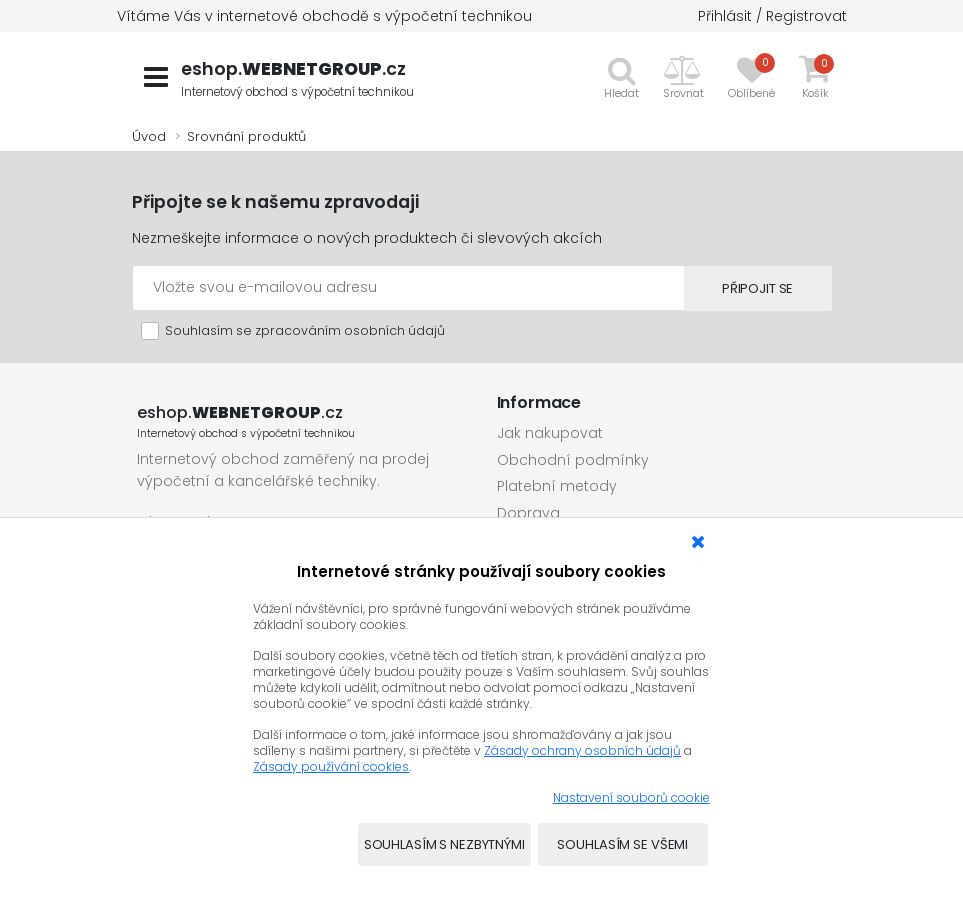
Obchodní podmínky (573, 460)
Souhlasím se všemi (622, 844)
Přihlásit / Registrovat (772, 16)
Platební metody (557, 486)
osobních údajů (394, 330)
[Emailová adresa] (397, 288)
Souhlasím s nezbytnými (444, 844)
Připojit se (747, 287)
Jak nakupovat (550, 433)
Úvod (149, 136)
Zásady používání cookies (331, 766)
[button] (683, 77)
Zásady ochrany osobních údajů (582, 750)
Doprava (528, 513)
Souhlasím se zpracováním (305, 330)
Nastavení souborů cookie (631, 797)
